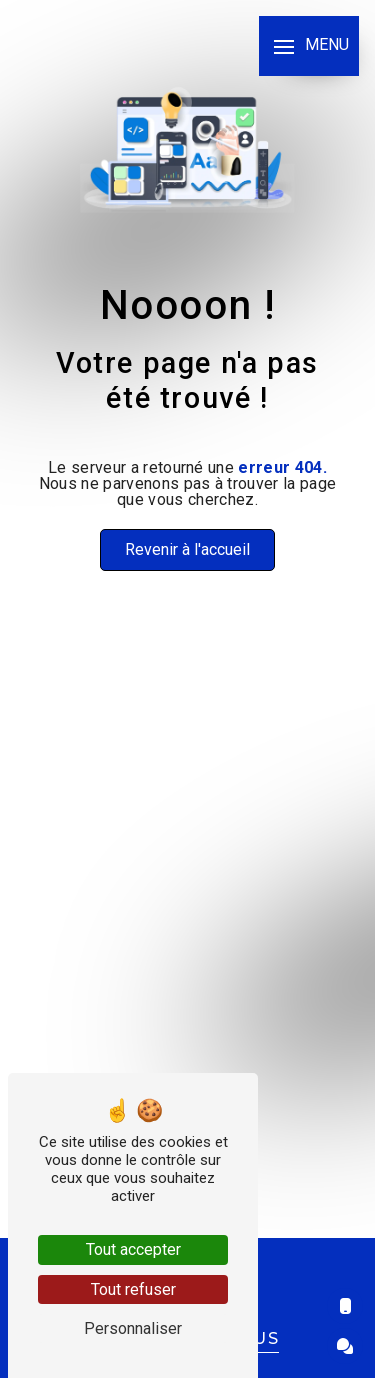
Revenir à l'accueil (187, 549)
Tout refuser (133, 1289)
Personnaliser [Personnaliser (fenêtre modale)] (133, 1328)
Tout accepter (133, 1249)
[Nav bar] (309, 46)
